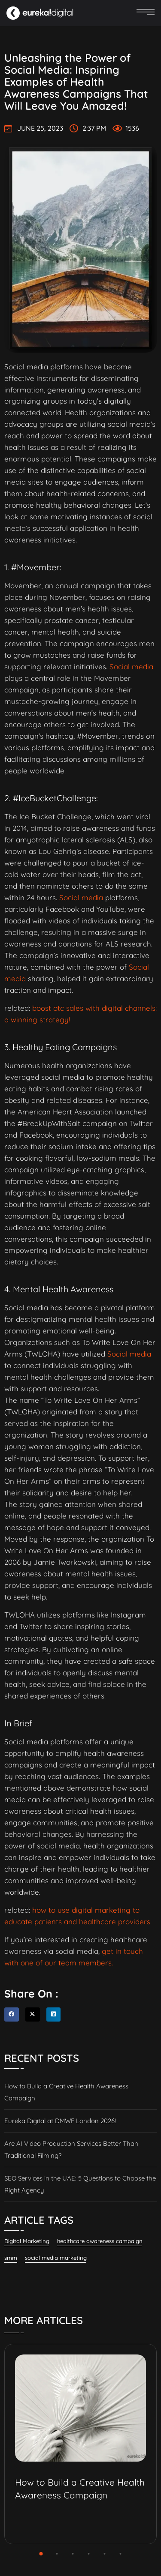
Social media (131, 666)
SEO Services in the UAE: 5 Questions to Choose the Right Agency (80, 2184)
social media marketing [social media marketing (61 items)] (56, 2257)
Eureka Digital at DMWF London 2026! (60, 2121)
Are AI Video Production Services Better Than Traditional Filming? (71, 2149)
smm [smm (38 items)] (10, 2257)
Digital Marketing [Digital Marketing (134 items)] (26, 2241)
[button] (11, 2014)
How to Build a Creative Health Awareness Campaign (66, 2092)
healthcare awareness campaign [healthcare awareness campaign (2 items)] (100, 2241)
